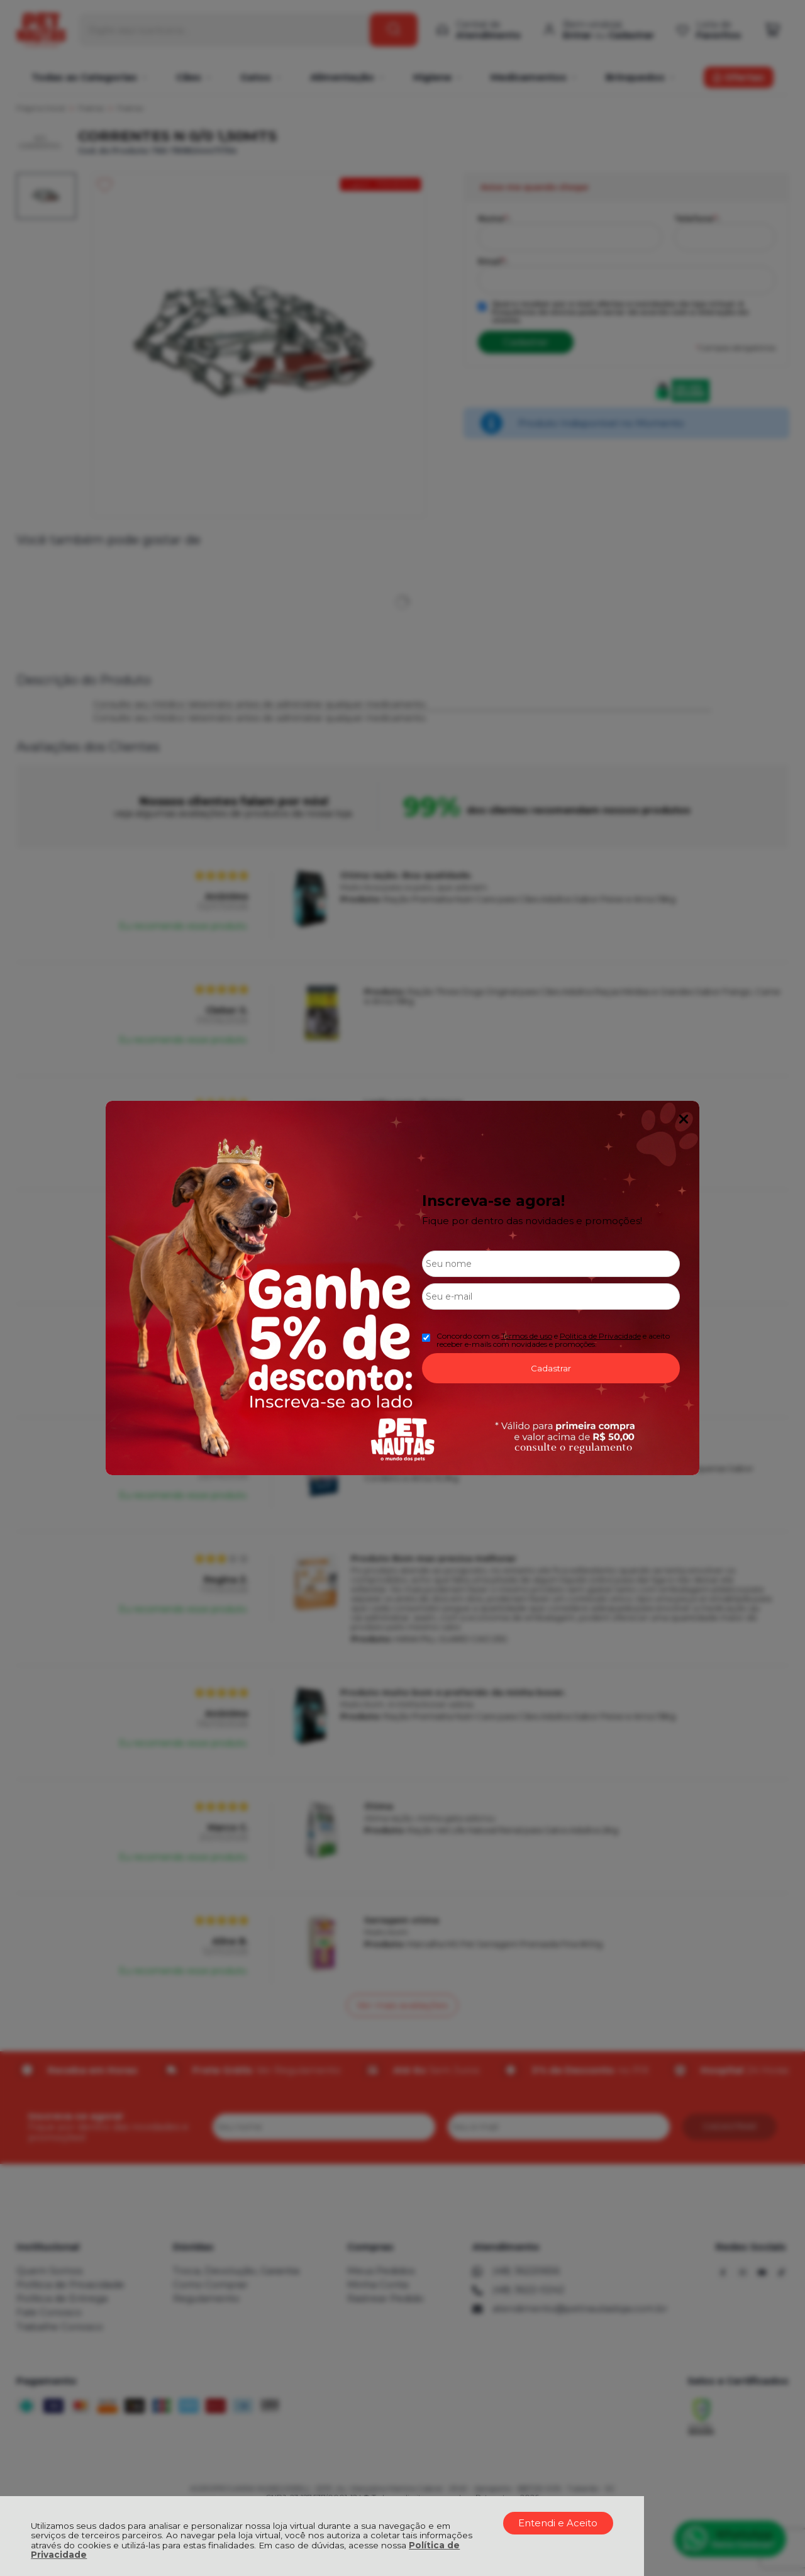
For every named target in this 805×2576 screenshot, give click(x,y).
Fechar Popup (683, 1119)
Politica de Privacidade (600, 1336)
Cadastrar (551, 1368)
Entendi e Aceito (557, 2523)
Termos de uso (526, 1336)
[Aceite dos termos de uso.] (426, 1338)
